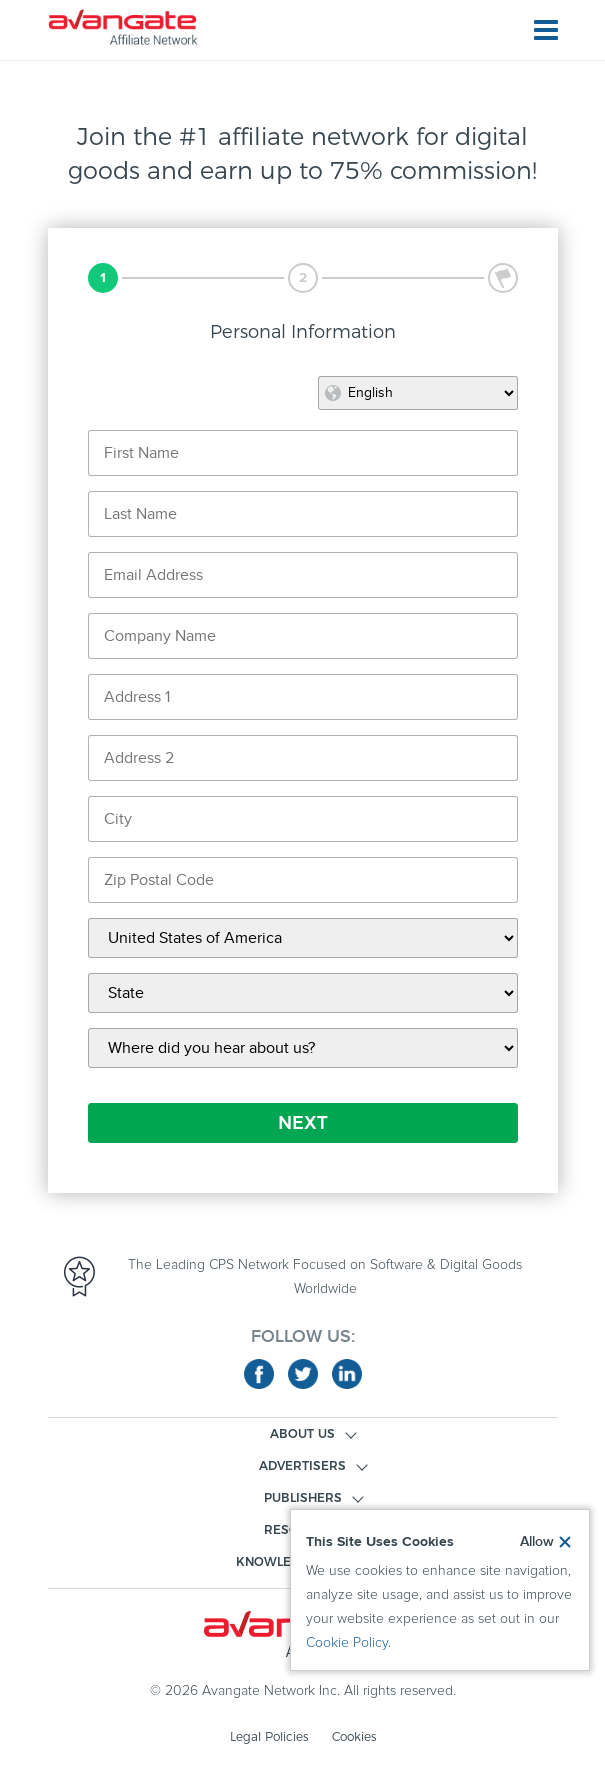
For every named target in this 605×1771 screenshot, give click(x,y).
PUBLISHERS (303, 1497)
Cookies (354, 1736)
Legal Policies (269, 1736)
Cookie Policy (347, 1643)
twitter (303, 1374)
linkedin (347, 1374)
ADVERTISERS (302, 1465)
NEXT (303, 1123)
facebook (259, 1374)
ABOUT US (302, 1433)
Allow (537, 1542)
